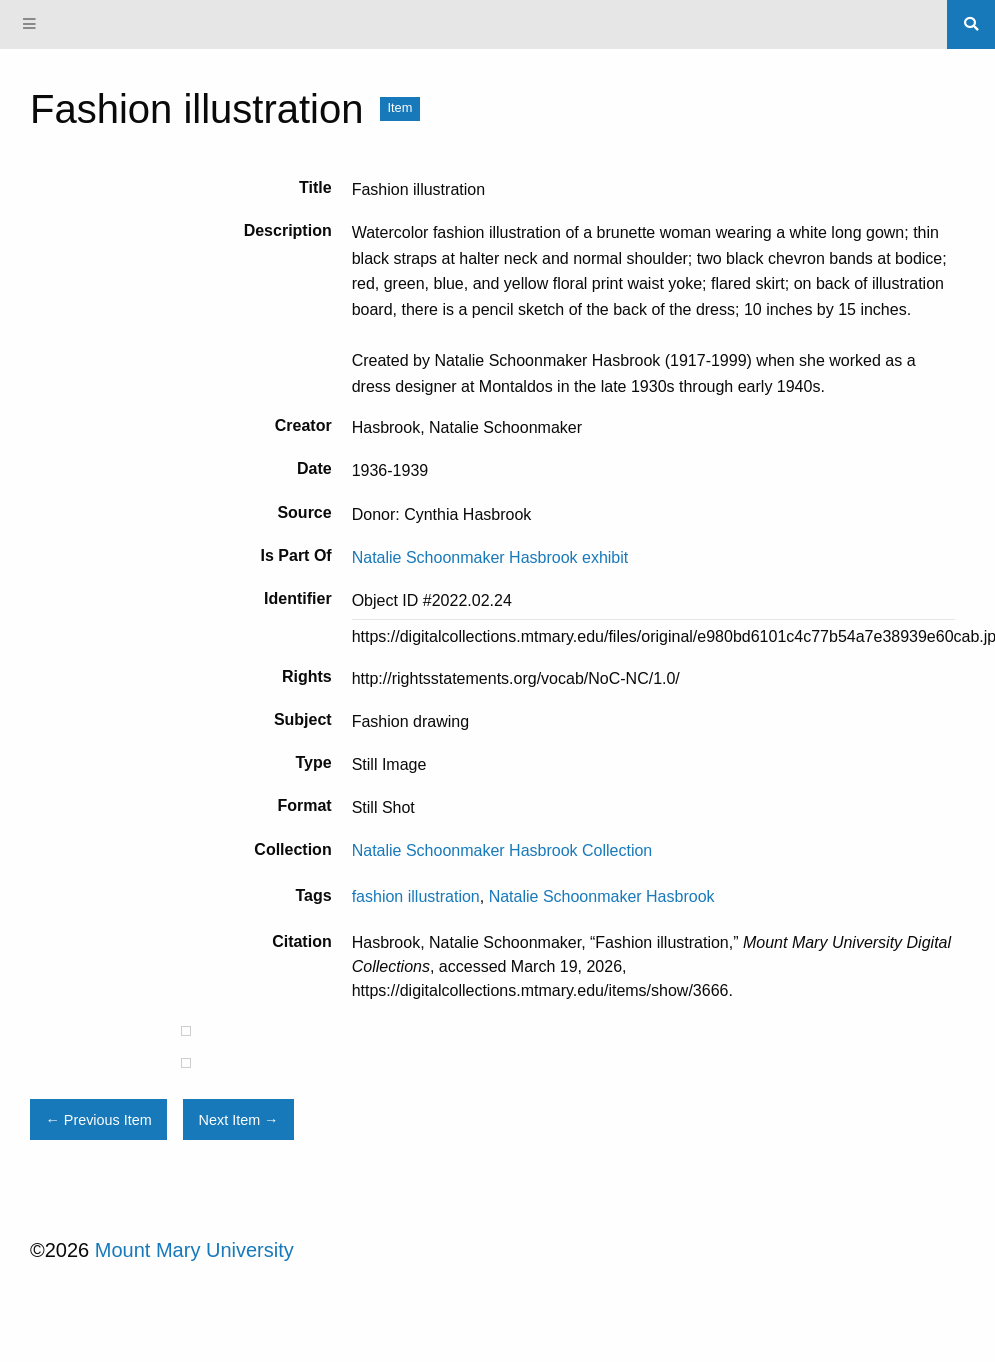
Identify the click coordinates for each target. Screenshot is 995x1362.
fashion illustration (416, 896)
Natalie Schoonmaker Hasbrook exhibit (490, 557)
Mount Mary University (194, 1250)
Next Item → (239, 1120)
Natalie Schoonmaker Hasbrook (602, 896)
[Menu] (30, 24)
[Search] (971, 24)
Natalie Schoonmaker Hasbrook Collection (502, 850)
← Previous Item (98, 1120)
